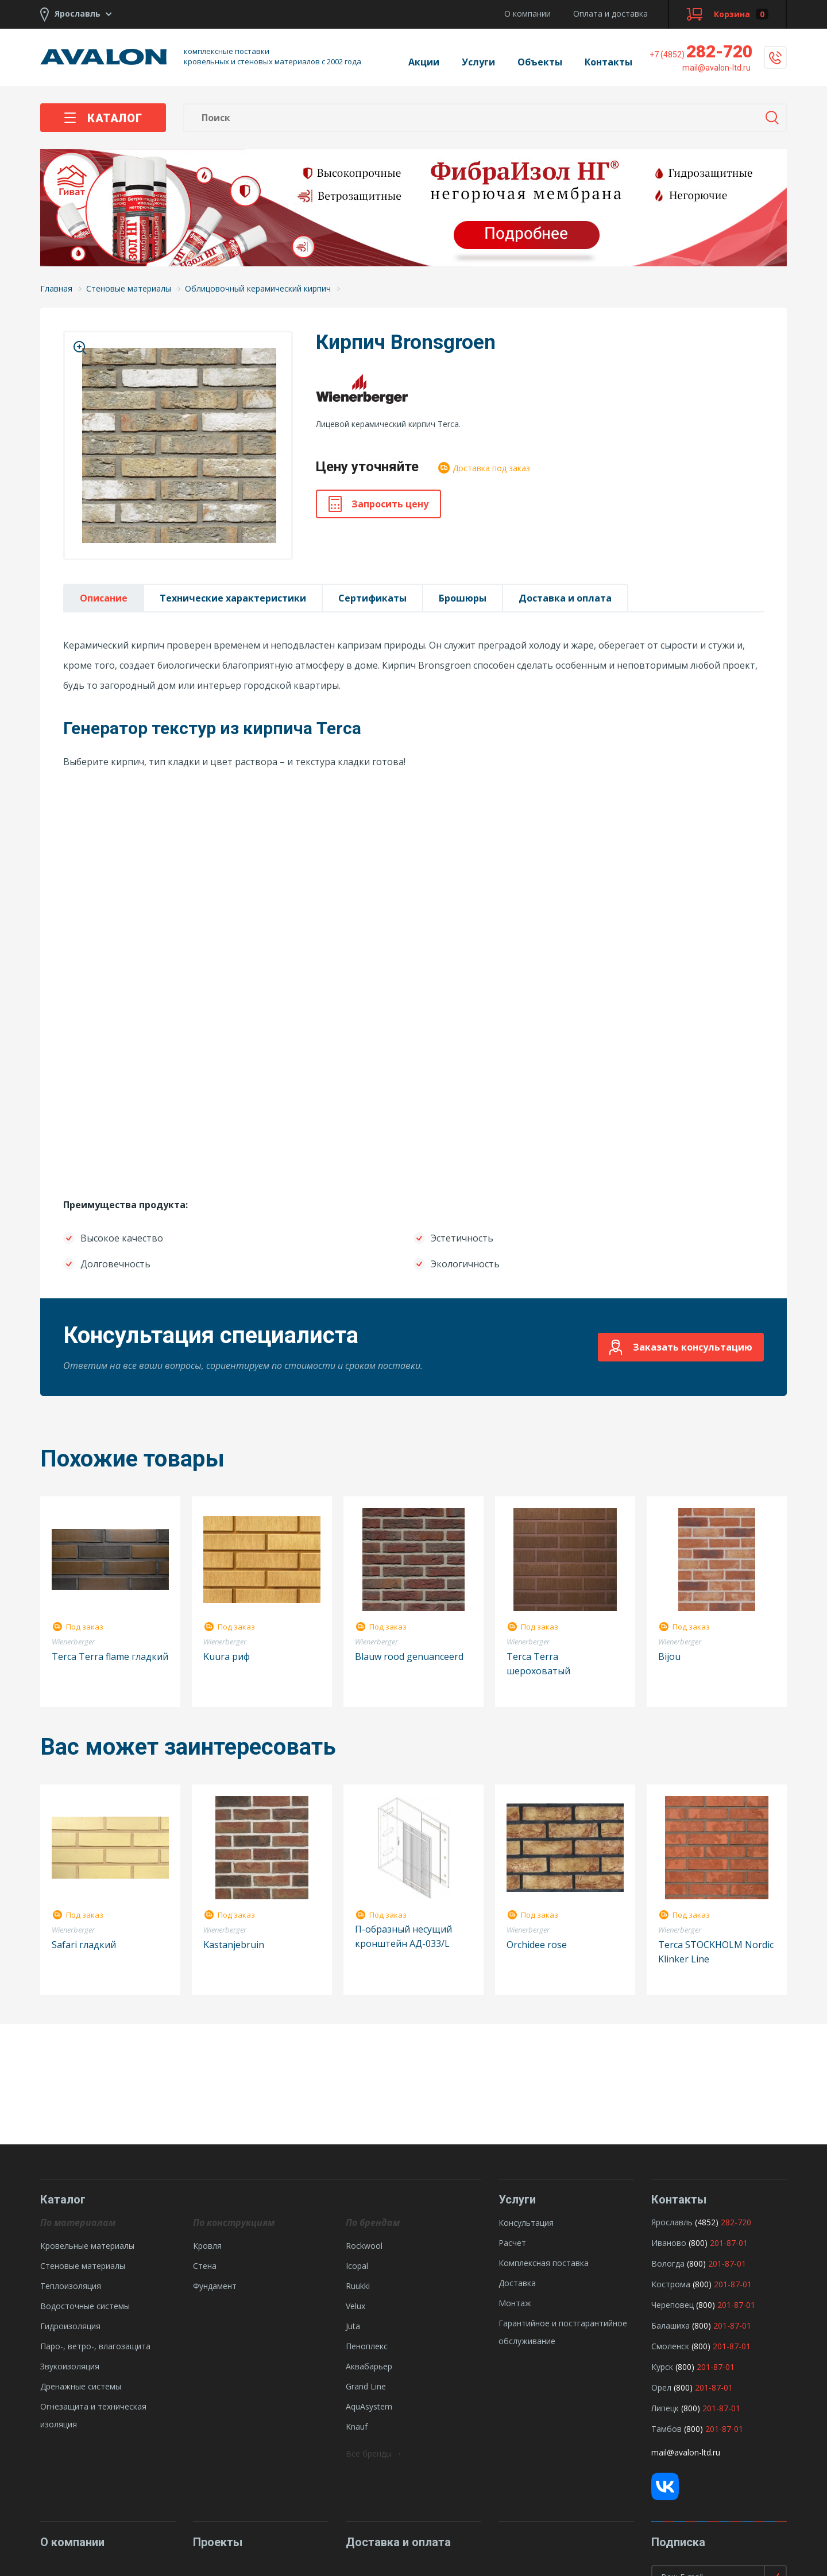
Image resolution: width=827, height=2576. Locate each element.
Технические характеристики (233, 598)
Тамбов (666, 2428)
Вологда (668, 2263)
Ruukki (358, 2285)
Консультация (526, 2222)
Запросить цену (378, 504)
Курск (662, 2366)
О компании (527, 13)
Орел (661, 2387)
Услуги (478, 62)
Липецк (665, 2408)
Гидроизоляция (70, 2326)
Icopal (357, 2265)
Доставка (517, 2283)
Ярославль (672, 2222)
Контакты (608, 62)
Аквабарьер (369, 2366)
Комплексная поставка (543, 2262)
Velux (355, 2305)
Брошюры (462, 598)
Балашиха (670, 2325)
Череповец (672, 2304)
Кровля (207, 2245)
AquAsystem (369, 2406)
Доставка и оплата (565, 598)
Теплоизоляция (70, 2285)
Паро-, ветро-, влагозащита (95, 2346)
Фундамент (215, 2285)
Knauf (357, 2426)
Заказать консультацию (680, 1347)
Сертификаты (372, 598)
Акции (423, 62)
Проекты (217, 2542)
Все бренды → (374, 2453)
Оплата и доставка (610, 13)
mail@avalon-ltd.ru (685, 2452)
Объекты (539, 62)
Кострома (670, 2284)
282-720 (701, 51)
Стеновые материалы (82, 2265)
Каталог (103, 118)
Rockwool (364, 2245)
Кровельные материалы (87, 2245)
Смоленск (670, 2346)
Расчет (512, 2242)
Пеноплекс (367, 2346)
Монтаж (514, 2303)
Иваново (668, 2242)
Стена (205, 2265)
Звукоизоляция (69, 2366)
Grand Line (366, 2386)
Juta (353, 2326)
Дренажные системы (80, 2386)
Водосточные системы (85, 2305)
